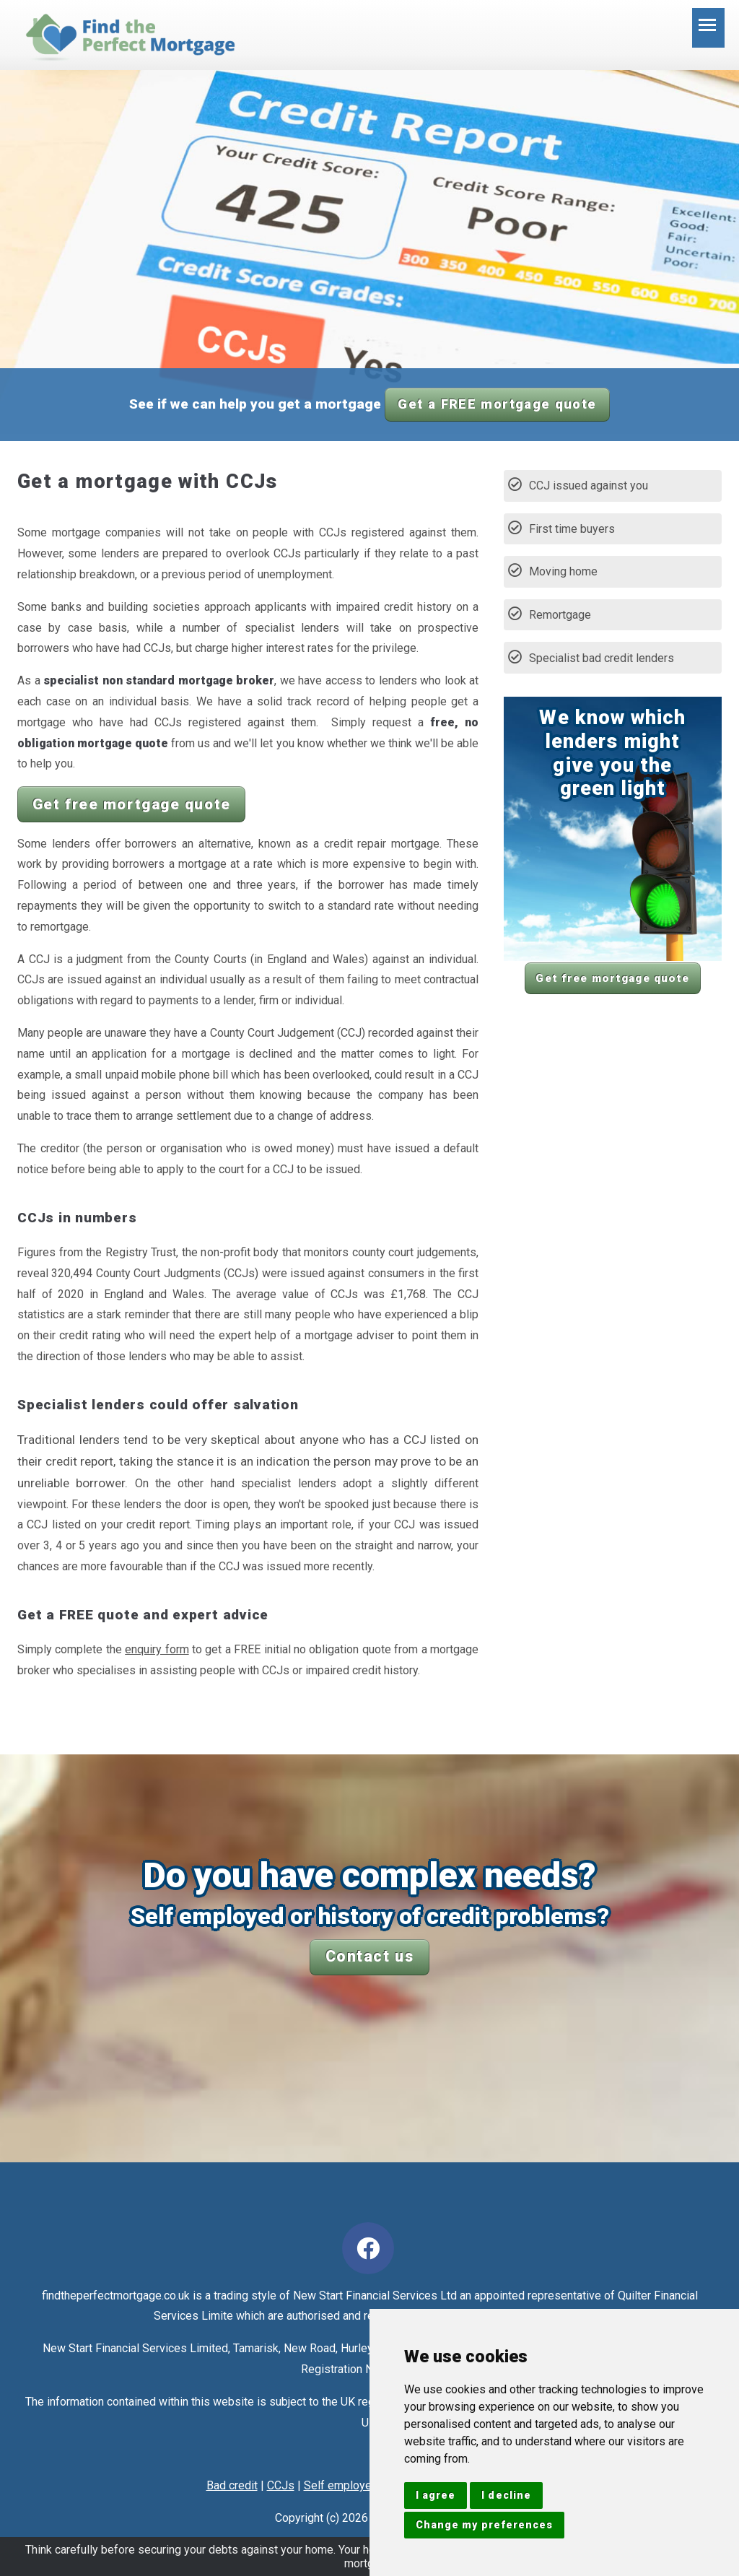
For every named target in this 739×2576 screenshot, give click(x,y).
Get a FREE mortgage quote (497, 404)
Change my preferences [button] (484, 2525)
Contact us (369, 1956)
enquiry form (156, 1649)
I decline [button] (505, 2495)
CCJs (280, 2485)
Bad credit (232, 2485)
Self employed (341, 2485)
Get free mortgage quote (131, 804)
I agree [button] (435, 2495)
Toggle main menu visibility (712, 32)
